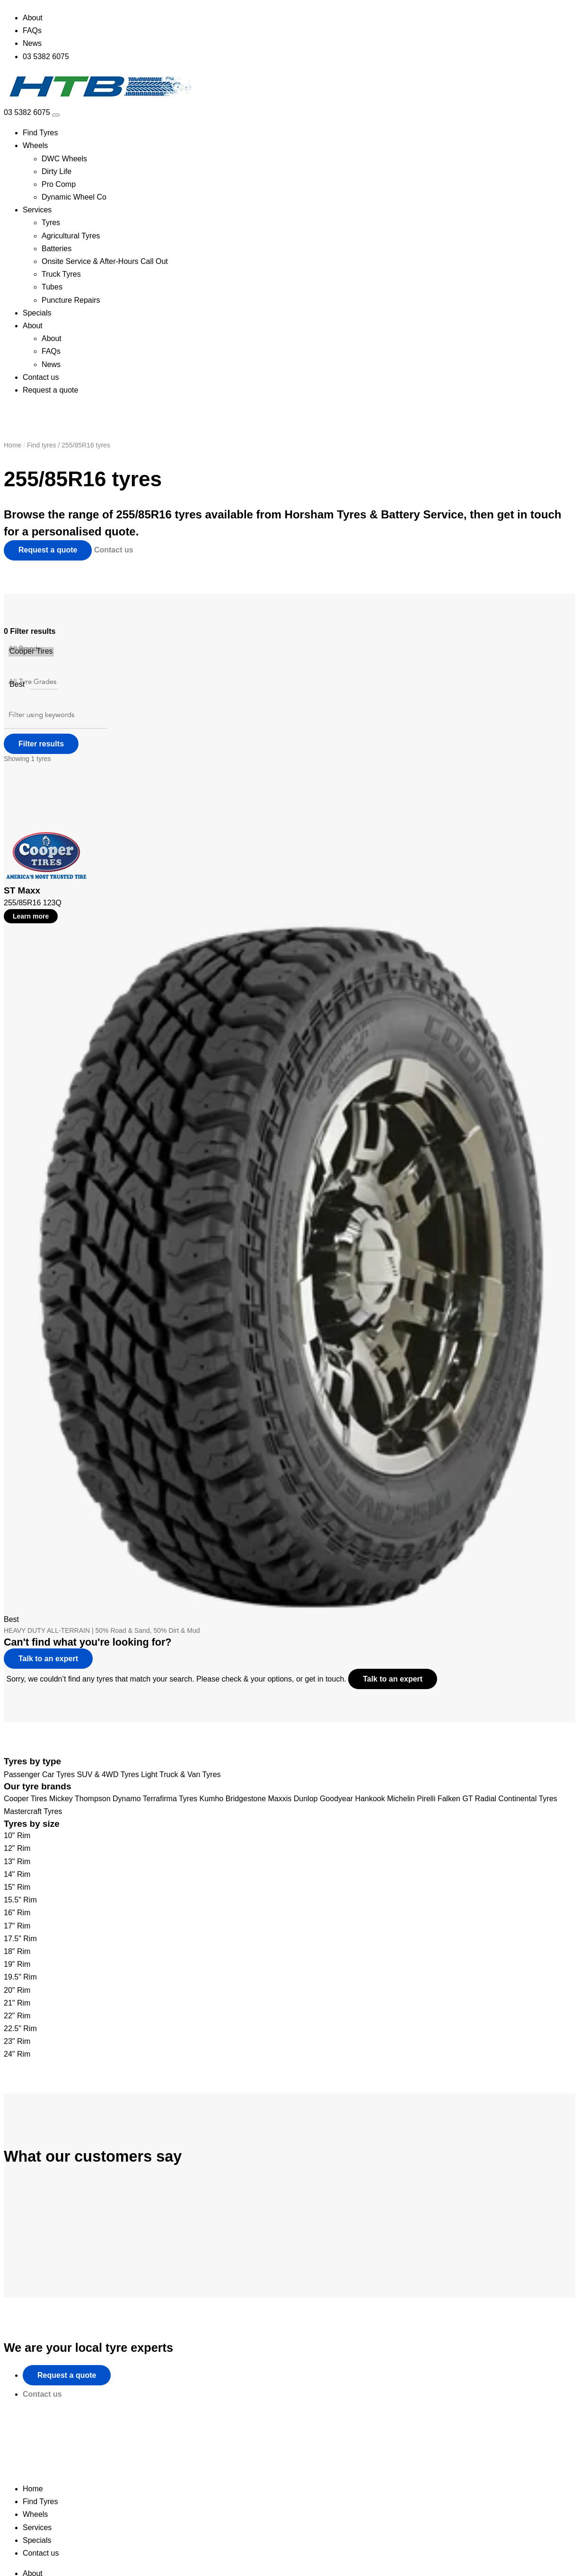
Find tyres (41, 445)
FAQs (32, 30)
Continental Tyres (528, 1799)
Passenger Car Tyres (39, 1774)
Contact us (41, 377)
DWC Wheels (64, 159)
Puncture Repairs (71, 300)
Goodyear (336, 1799)
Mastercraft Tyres (33, 1811)
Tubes (52, 287)
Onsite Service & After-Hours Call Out (105, 261)
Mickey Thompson (80, 1799)
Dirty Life (56, 171)
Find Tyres (40, 133)
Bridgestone (246, 1799)
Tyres (51, 223)
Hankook (370, 1799)
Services (37, 210)
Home (12, 445)
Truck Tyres (61, 274)
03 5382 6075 (46, 57)
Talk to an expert (397, 1678)
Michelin (401, 1799)
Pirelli (426, 1799)
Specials (37, 313)
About (33, 18)
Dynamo (127, 1799)
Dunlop (306, 1799)
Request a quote (50, 390)
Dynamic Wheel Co (74, 197)
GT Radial (479, 1799)
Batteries (56, 249)
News (32, 43)
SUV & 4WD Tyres (108, 1774)
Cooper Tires (31, 652)
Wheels (35, 145)
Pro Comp (59, 184)
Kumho (212, 1799)
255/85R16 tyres (85, 445)
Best (17, 685)
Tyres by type (32, 1761)
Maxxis (280, 1799)
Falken (449, 1799)
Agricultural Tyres (71, 236)
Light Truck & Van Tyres (180, 1774)
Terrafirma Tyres (170, 1799)
